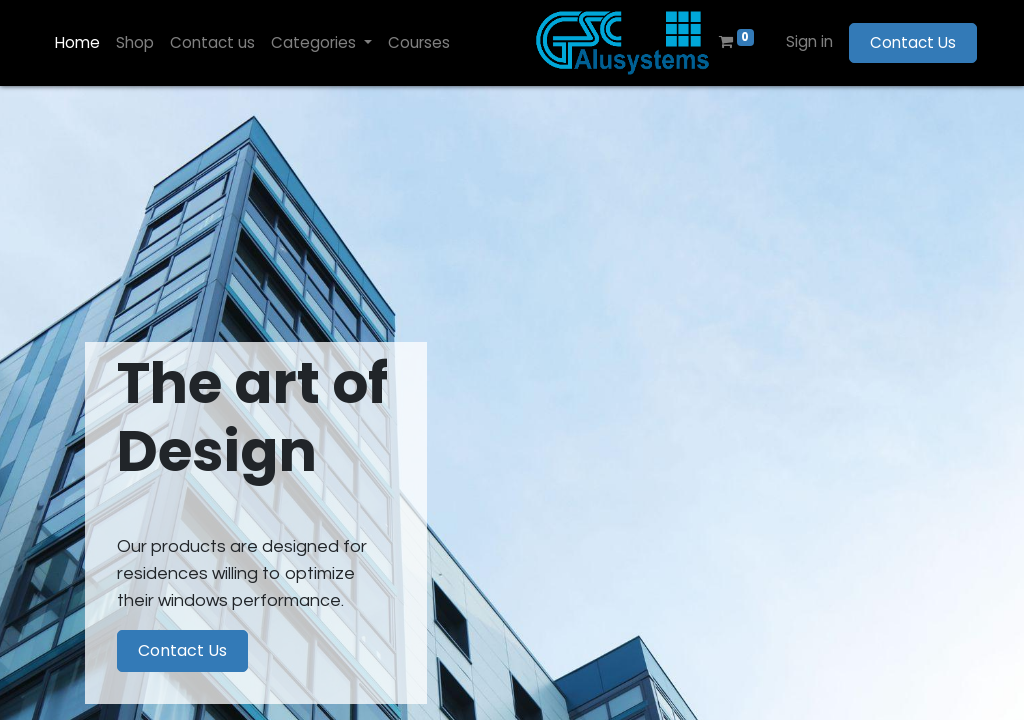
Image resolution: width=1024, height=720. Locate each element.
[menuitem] (77, 43)
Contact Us (913, 42)
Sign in (809, 41)
